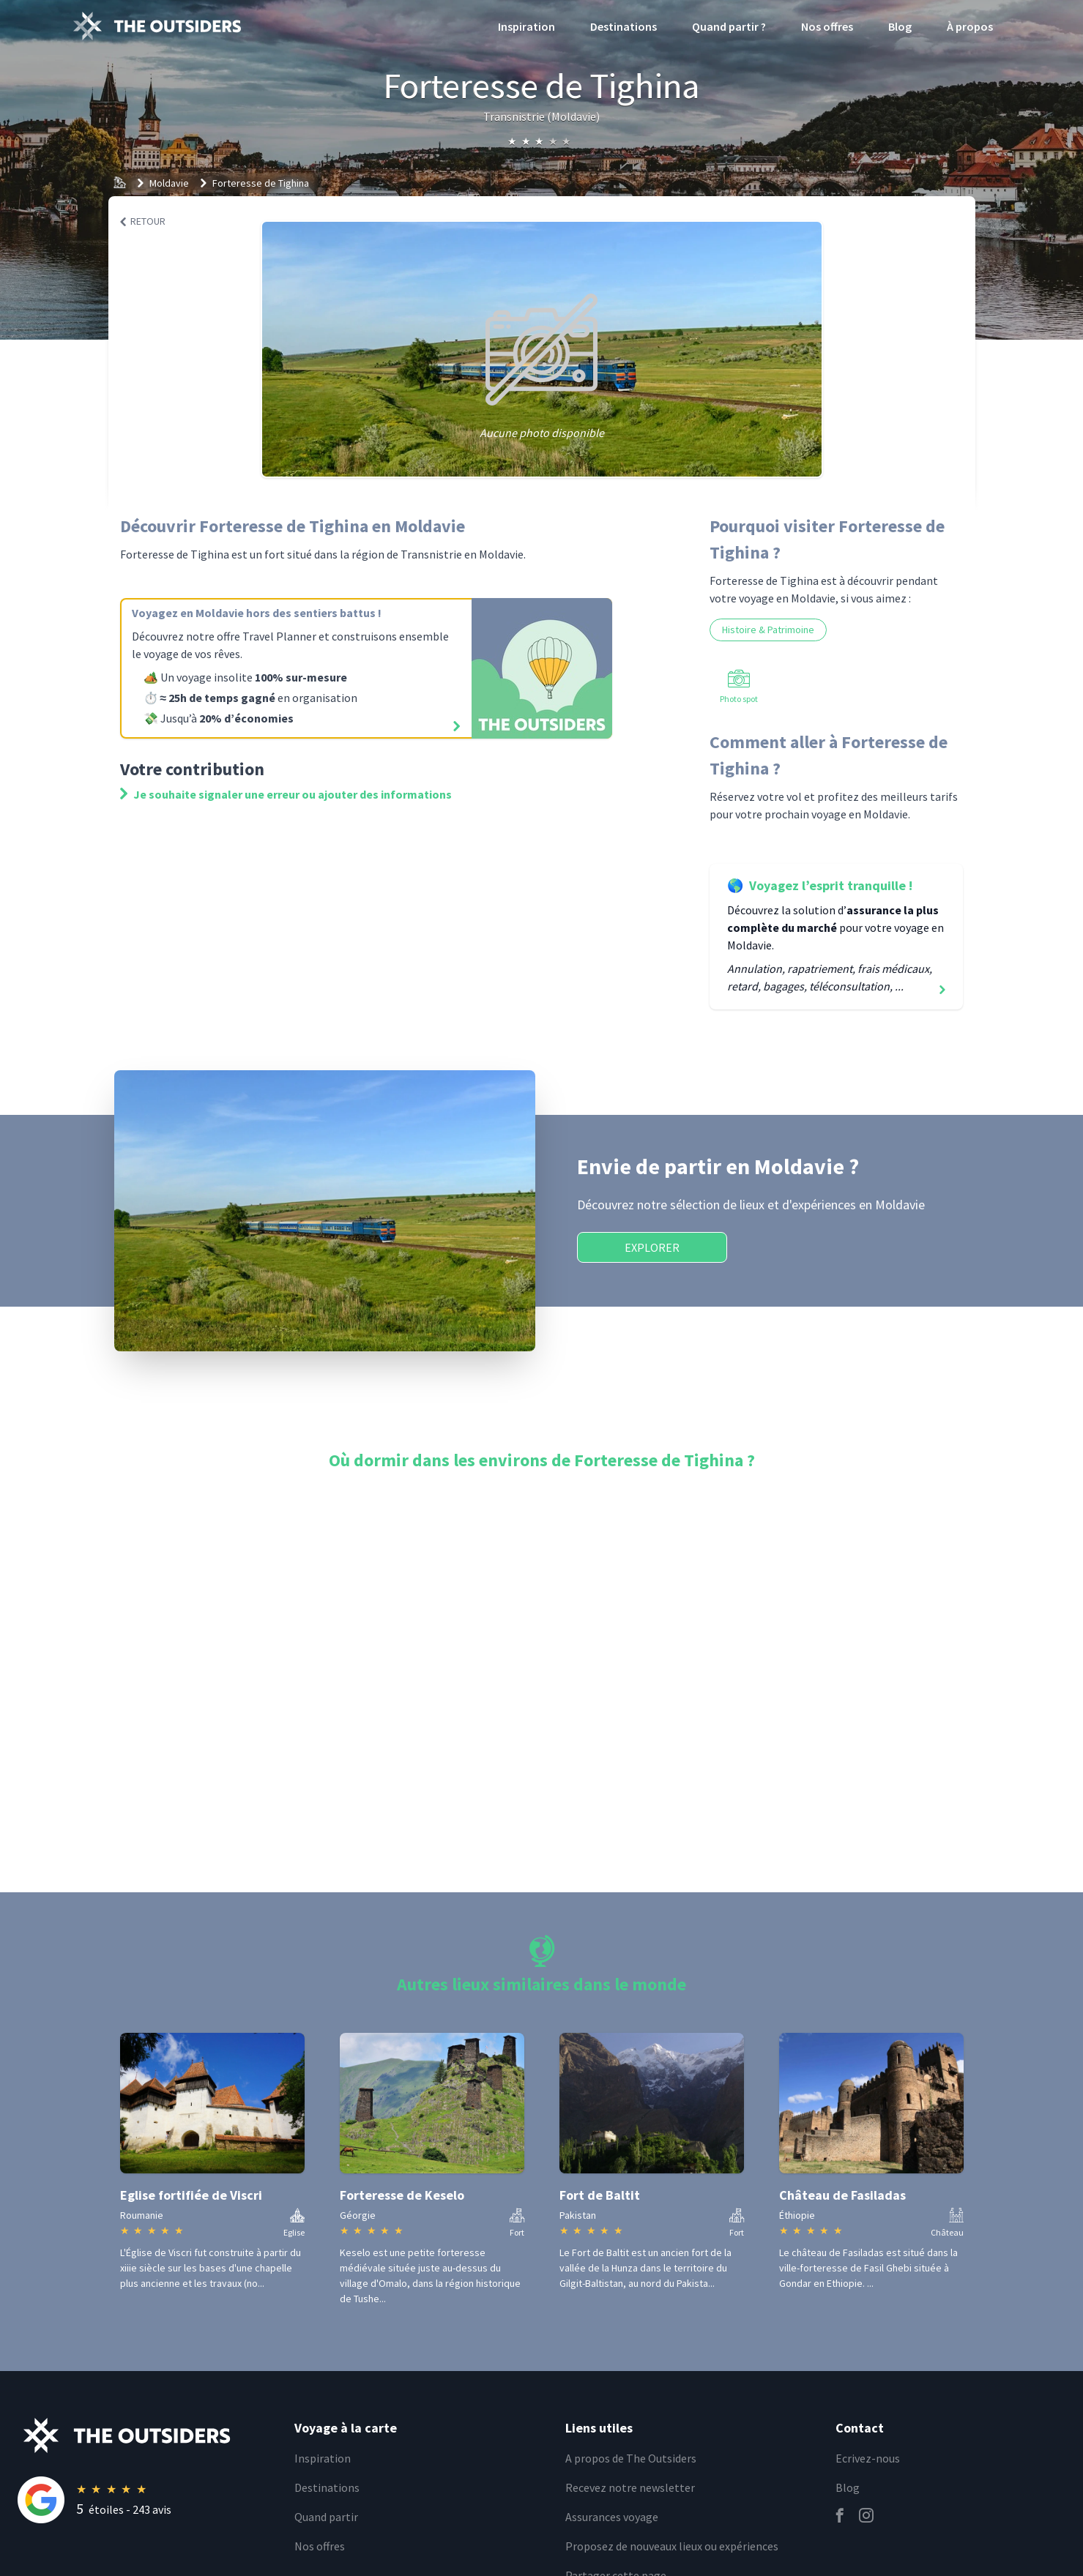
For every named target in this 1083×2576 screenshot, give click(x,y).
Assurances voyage (611, 2516)
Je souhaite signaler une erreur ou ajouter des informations (286, 794)
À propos (970, 26)
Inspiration (526, 26)
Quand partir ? (729, 26)
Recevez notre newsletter (630, 2487)
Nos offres (827, 26)
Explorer (652, 1247)
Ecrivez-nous (867, 2458)
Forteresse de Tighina (260, 183)
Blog (900, 26)
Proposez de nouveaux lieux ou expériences (671, 2546)
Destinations (623, 26)
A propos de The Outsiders (630, 2458)
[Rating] (147, 2499)
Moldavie (169, 183)
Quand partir (326, 2516)
